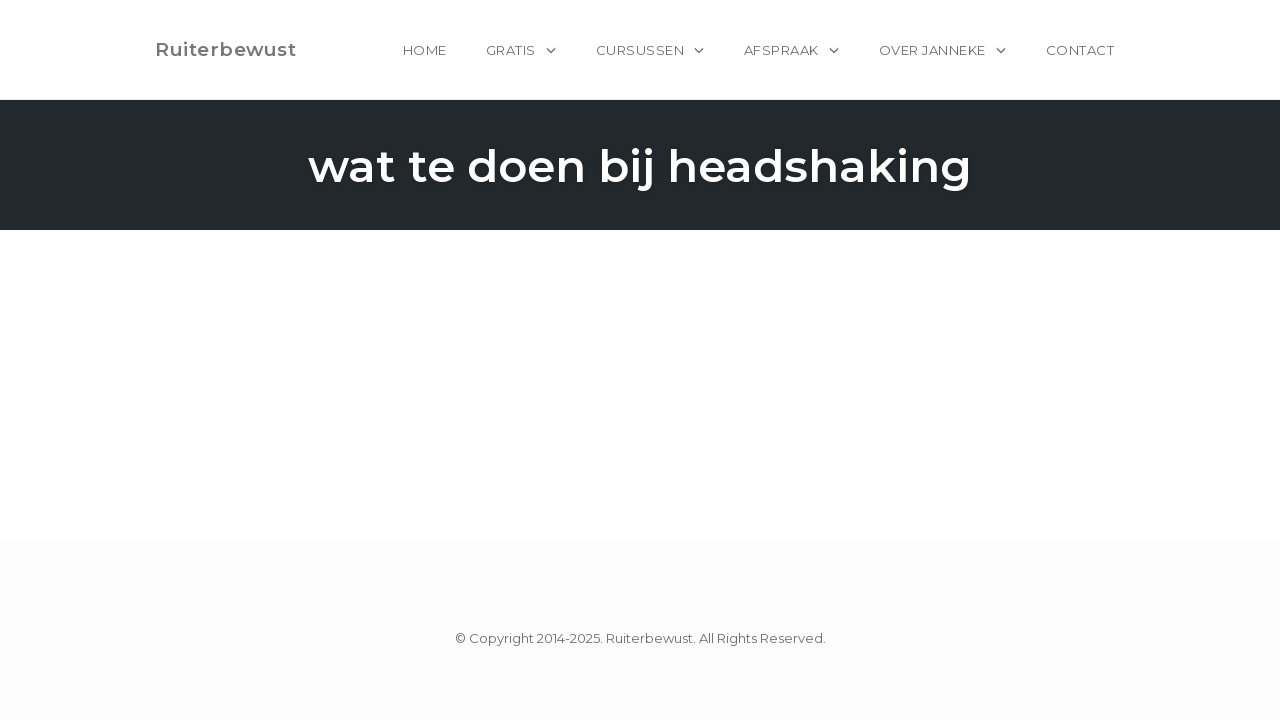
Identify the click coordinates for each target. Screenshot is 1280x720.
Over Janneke (932, 50)
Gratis (511, 50)
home (425, 50)
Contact (1080, 50)
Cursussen (640, 50)
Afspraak (781, 50)
